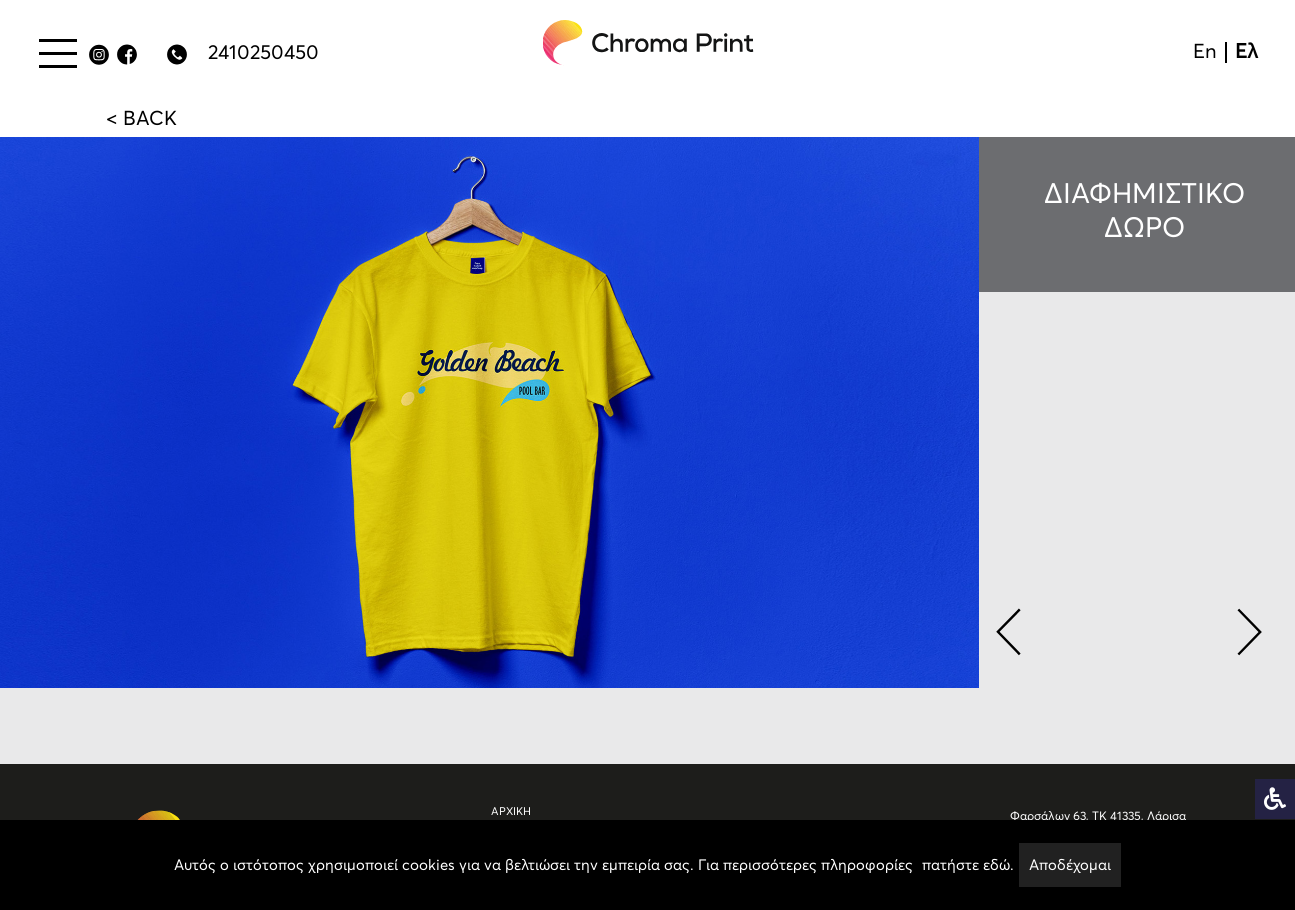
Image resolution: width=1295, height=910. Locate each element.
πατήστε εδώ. (968, 864)
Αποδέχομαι (1070, 864)
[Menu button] (58, 53)
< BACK (141, 118)
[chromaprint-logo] (649, 42)
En (1205, 51)
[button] (1008, 628)
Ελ (1246, 51)
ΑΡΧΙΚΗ (511, 811)
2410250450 (263, 52)
